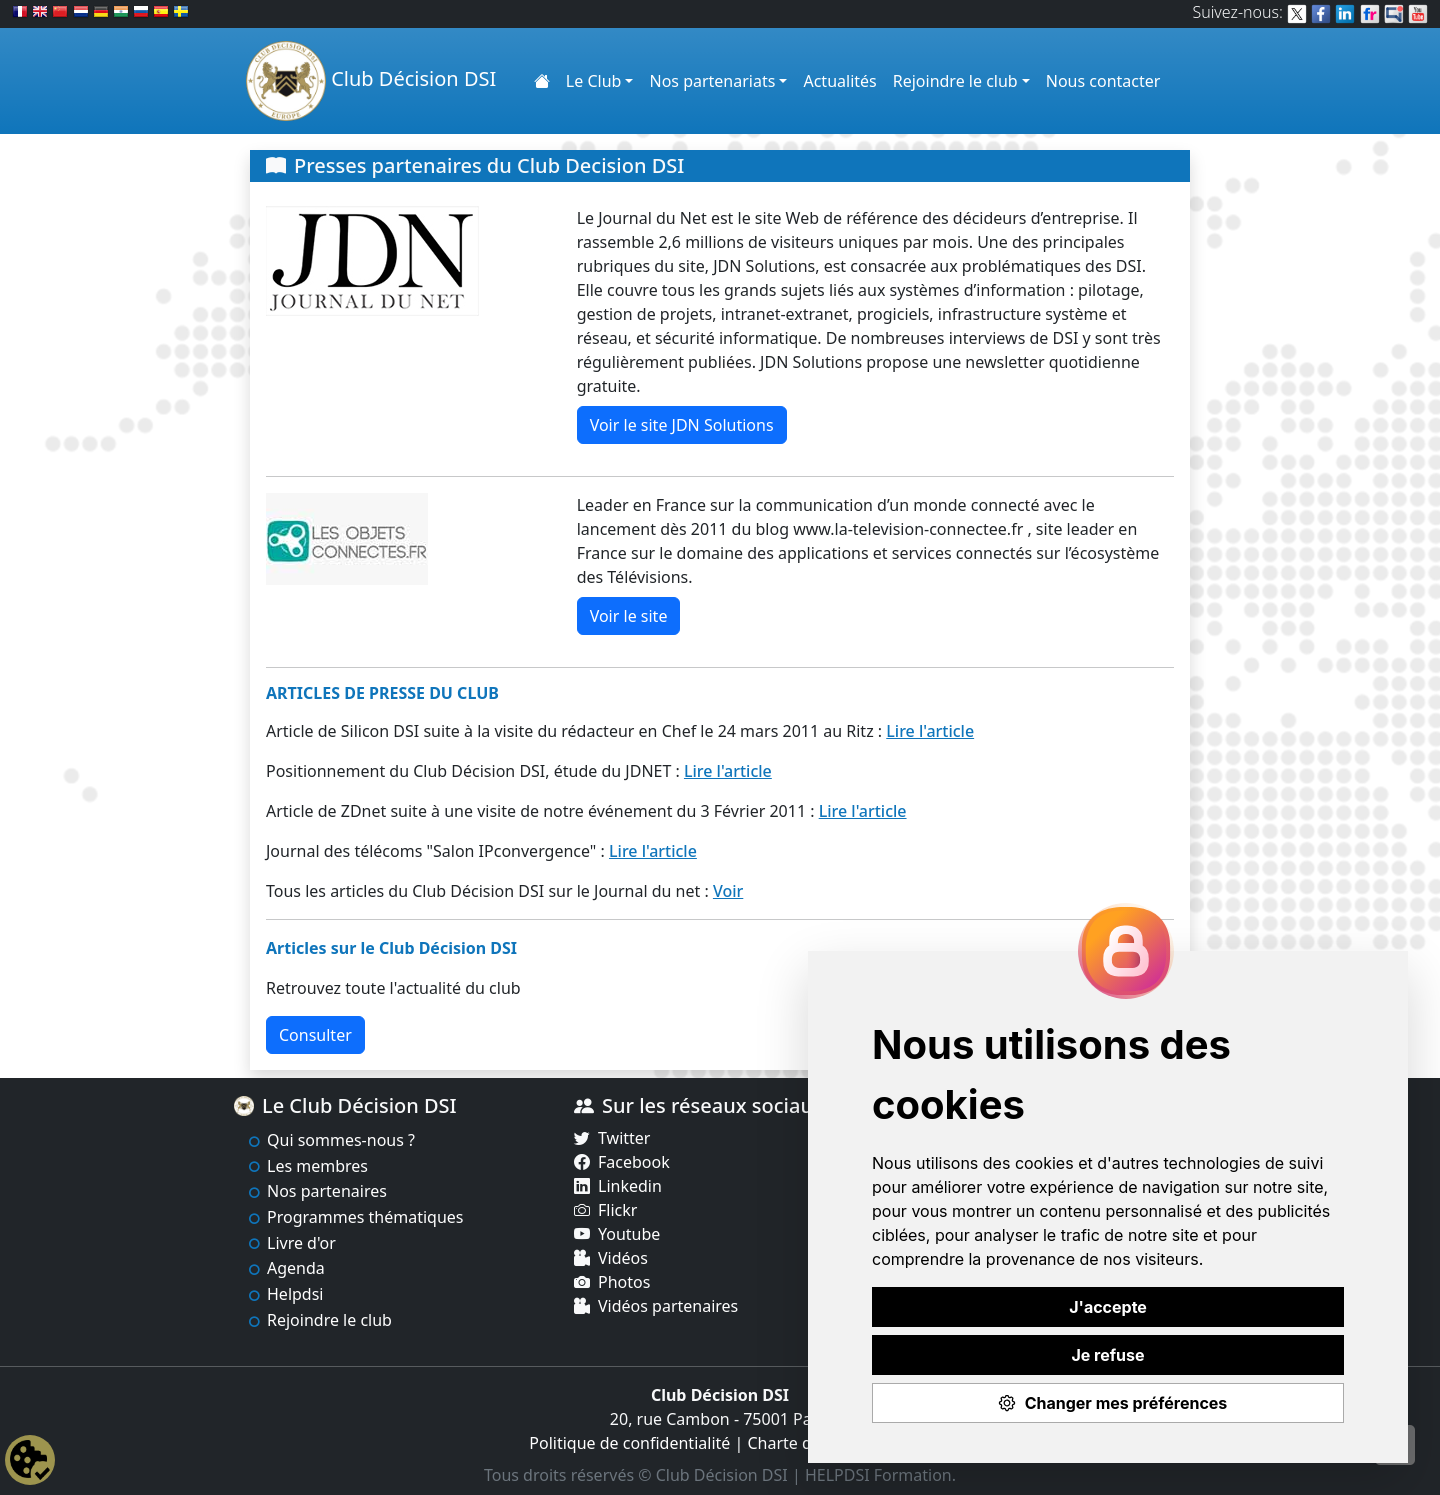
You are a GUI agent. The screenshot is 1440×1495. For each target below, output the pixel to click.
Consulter (315, 1035)
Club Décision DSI (371, 81)
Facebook (634, 1162)
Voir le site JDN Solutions (682, 425)
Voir (728, 891)
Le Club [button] (594, 81)
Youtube (629, 1234)
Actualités (839, 81)
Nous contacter (1103, 81)
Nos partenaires (327, 1191)
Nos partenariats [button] (712, 81)
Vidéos (623, 1258)
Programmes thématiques (365, 1217)
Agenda (296, 1268)
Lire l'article (930, 731)
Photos (624, 1282)
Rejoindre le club (329, 1320)
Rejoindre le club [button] (955, 81)
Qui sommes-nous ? (341, 1140)
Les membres (317, 1166)
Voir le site (629, 616)
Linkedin (630, 1186)
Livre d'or (301, 1243)
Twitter (624, 1138)
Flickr (617, 1210)
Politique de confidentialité (629, 1443)
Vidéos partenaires (668, 1306)
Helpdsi (295, 1294)
